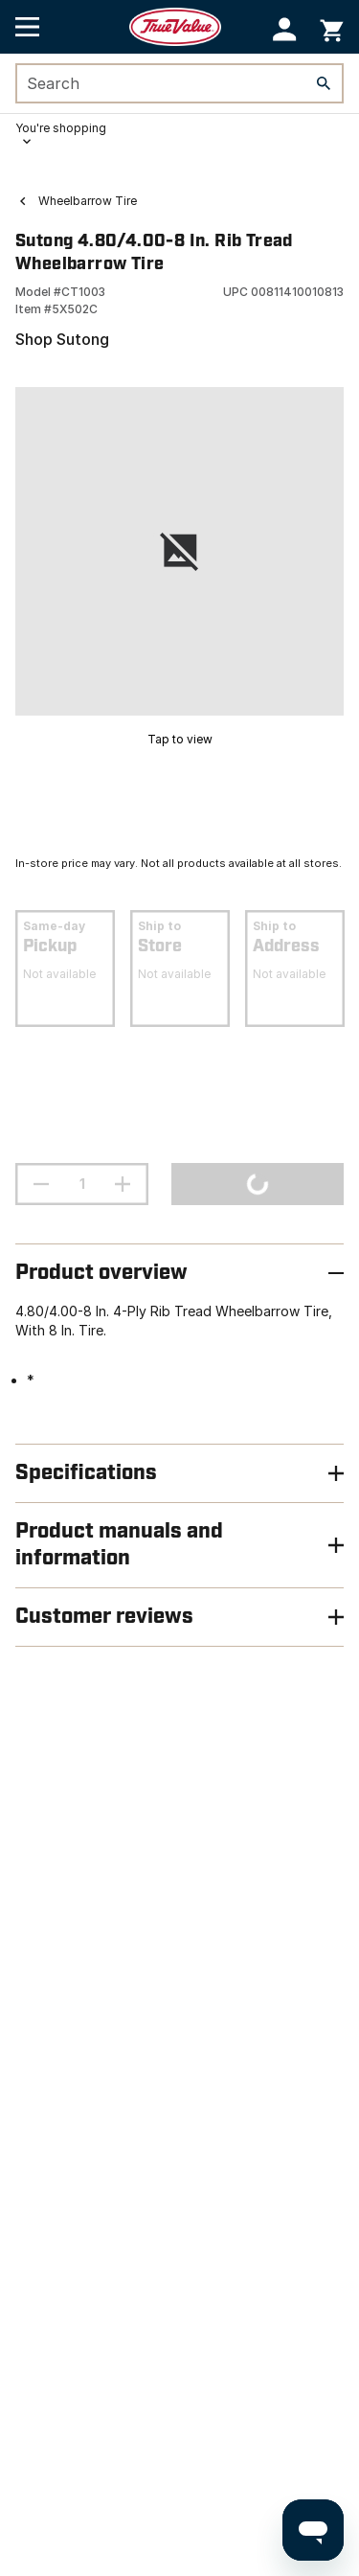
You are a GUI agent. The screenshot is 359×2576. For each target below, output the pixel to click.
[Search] (323, 83)
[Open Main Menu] (27, 26)
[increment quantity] (122, 1184)
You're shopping (60, 128)
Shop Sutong (62, 339)
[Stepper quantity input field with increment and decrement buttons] (82, 1184)
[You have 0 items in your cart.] (332, 27)
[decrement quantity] (41, 1184)
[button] (285, 29)
